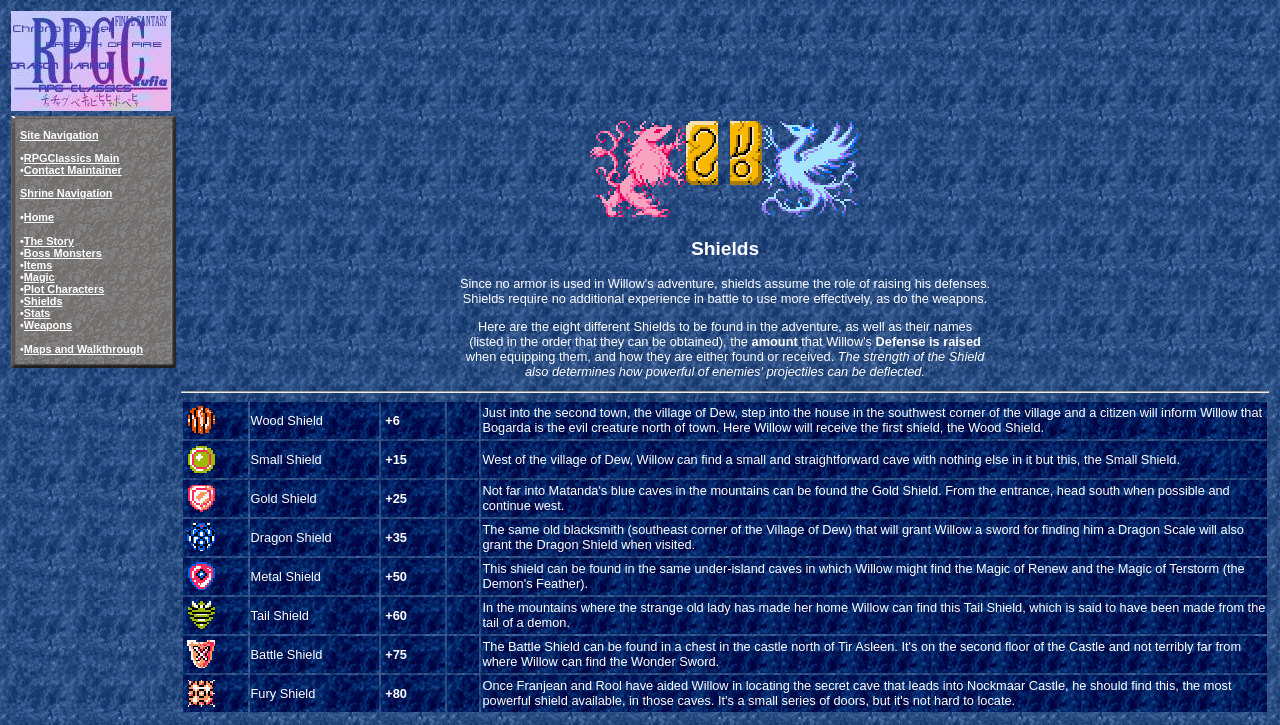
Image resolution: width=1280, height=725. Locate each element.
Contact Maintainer (73, 170)
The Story (49, 241)
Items (38, 265)
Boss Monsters (63, 253)
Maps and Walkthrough (83, 349)
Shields (43, 301)
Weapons (48, 325)
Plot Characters (64, 289)
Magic (39, 277)
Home (39, 217)
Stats (37, 313)
